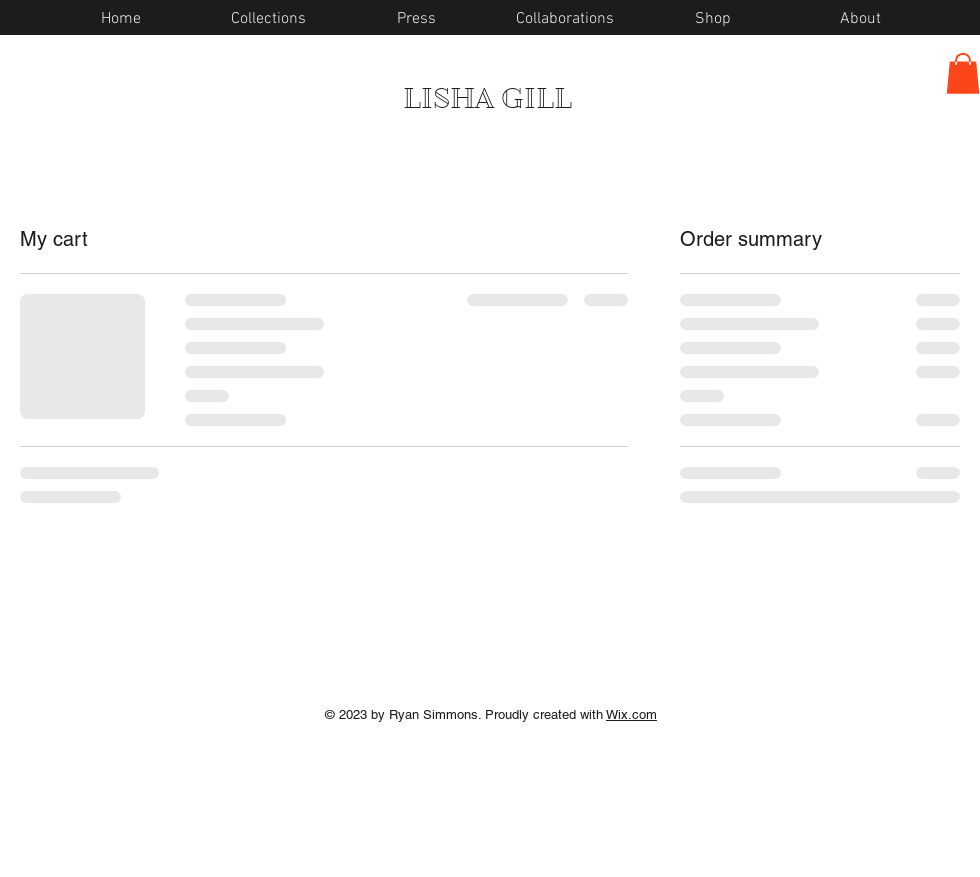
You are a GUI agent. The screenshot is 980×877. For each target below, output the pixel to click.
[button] (963, 73)
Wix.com (631, 714)
